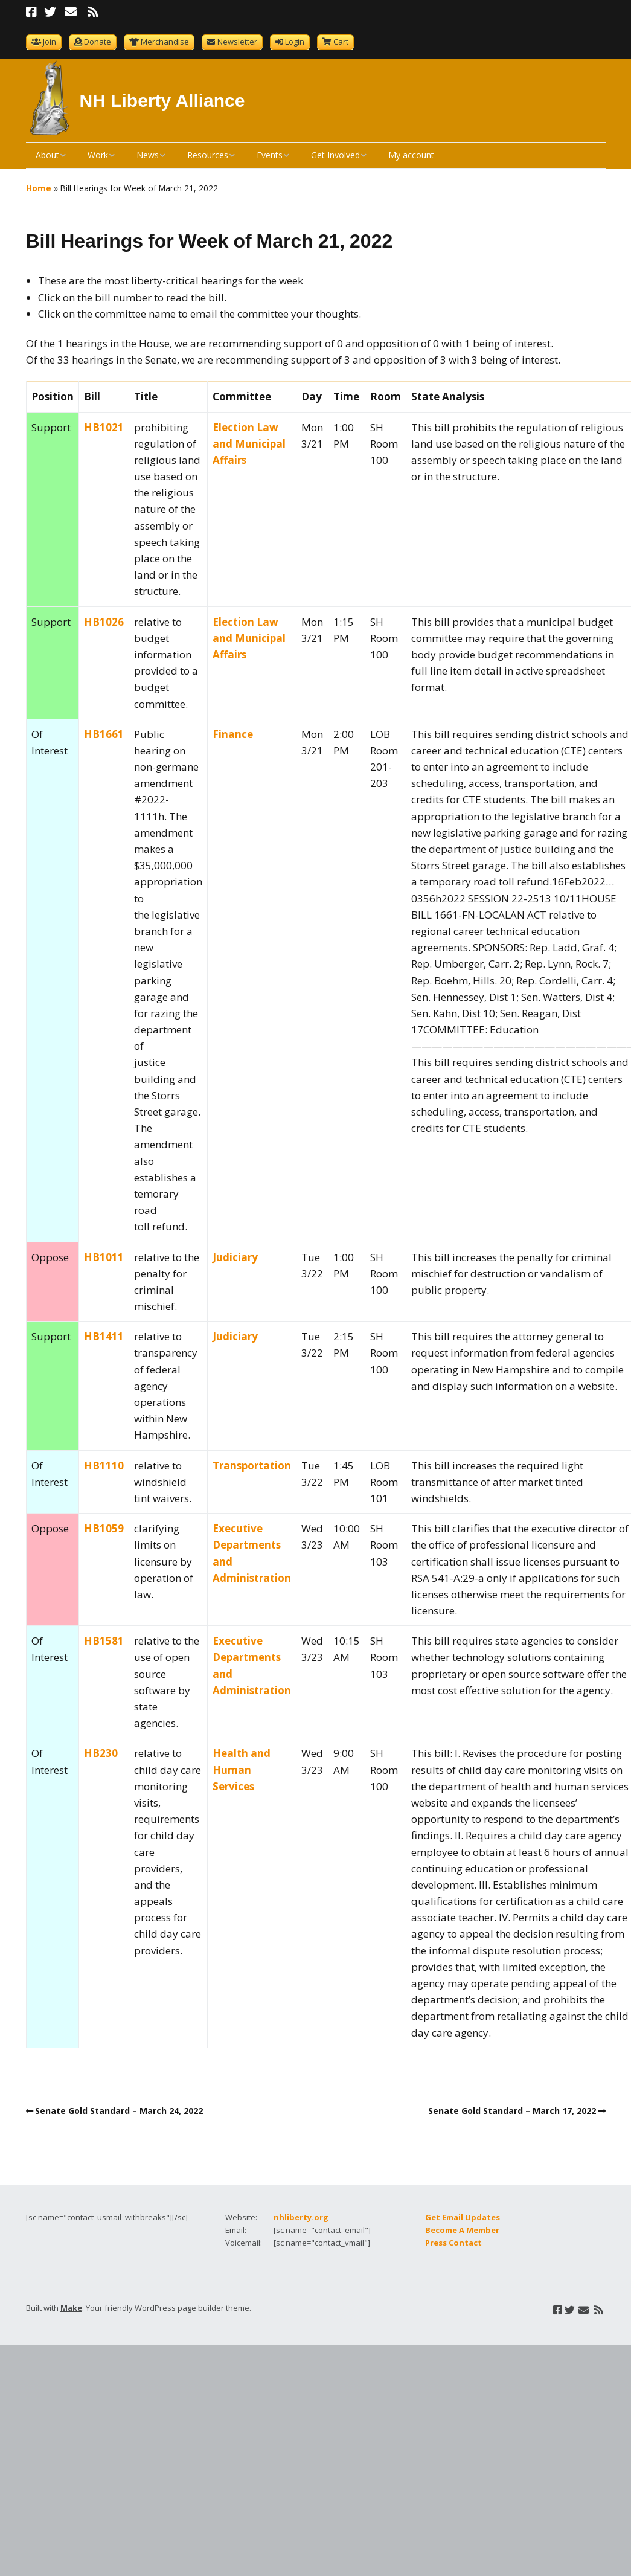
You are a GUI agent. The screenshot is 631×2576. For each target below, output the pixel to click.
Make (71, 2307)
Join (49, 41)
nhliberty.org (301, 2217)
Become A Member (462, 2229)
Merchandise (165, 41)
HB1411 (104, 1336)
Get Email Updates (462, 2217)
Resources (207, 155)
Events (270, 155)
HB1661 (104, 734)
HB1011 (104, 1257)
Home (38, 188)
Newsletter (237, 41)
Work (98, 155)
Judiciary (235, 1257)
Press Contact (453, 2242)
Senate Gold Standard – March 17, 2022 (512, 2110)
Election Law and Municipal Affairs (249, 443)
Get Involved (335, 155)
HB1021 (104, 427)
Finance (233, 734)
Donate (97, 41)
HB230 (101, 1753)
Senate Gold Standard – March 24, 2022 (119, 2110)
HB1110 (104, 1466)
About (47, 155)
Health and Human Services (242, 1769)
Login (294, 41)
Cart (340, 41)
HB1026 (104, 622)
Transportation (252, 1466)
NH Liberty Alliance (162, 101)
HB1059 (104, 1528)
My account (411, 155)
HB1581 (104, 1641)
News (147, 155)
